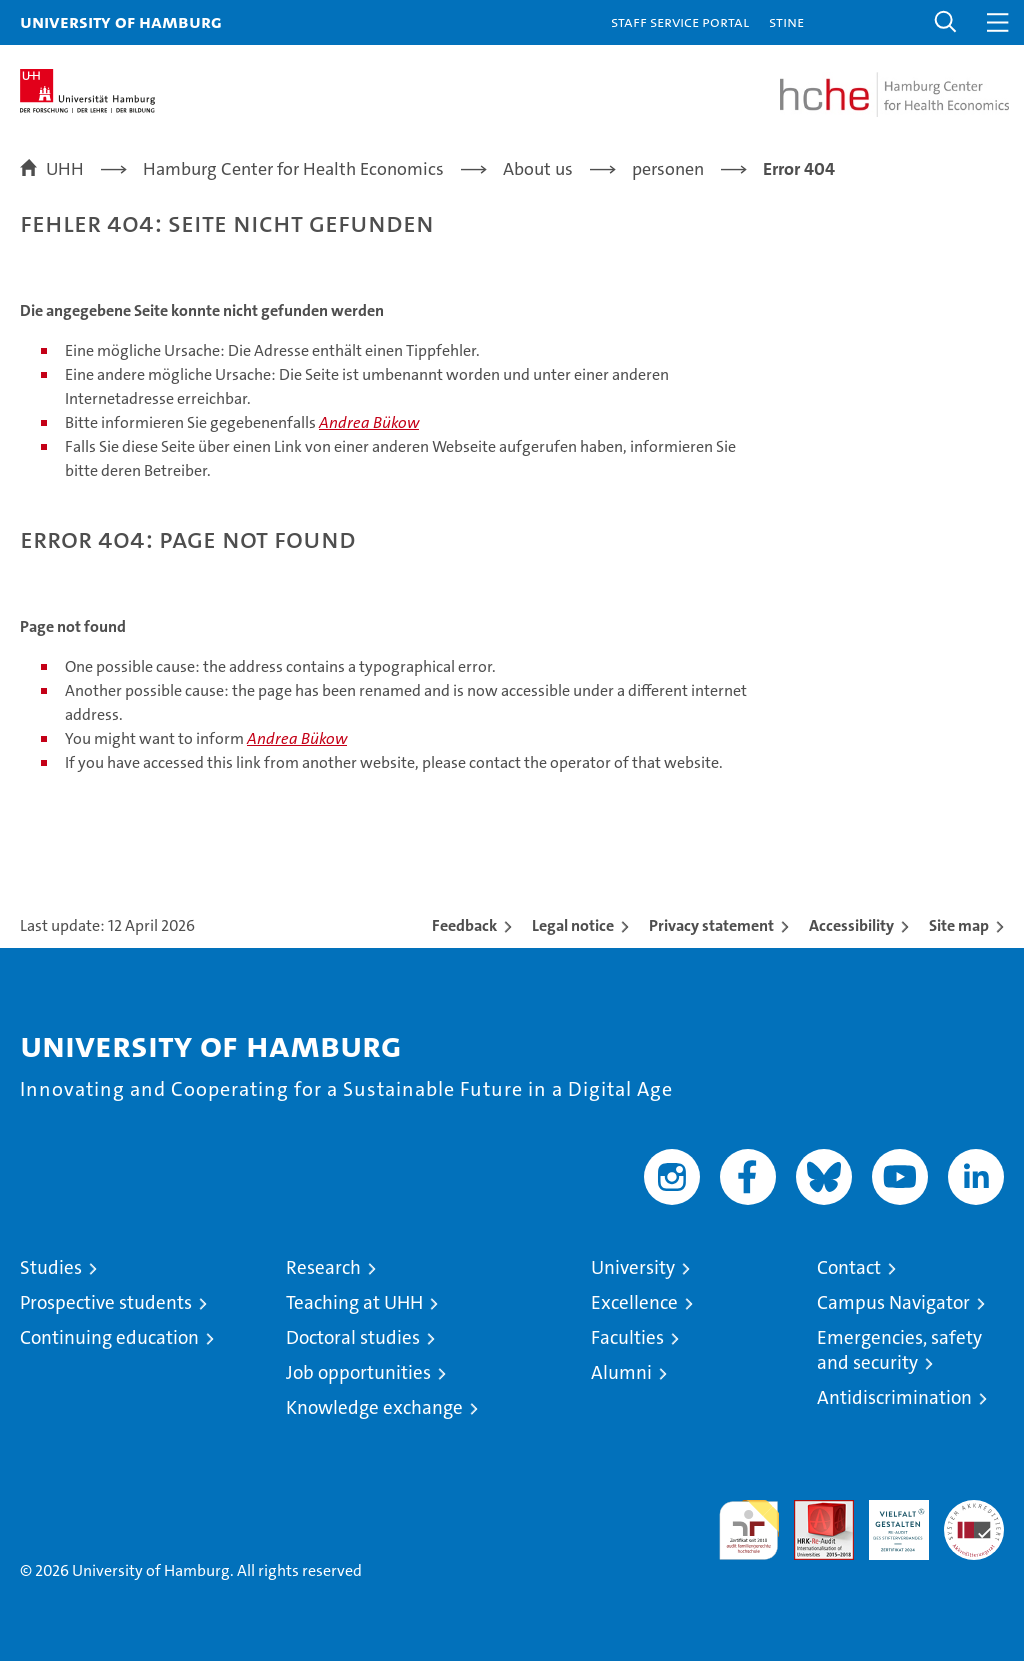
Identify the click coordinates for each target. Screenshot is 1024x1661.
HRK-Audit (888, 1521)
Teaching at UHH (354, 1302)
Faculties (627, 1337)
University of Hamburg (121, 21)
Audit (813, 1510)
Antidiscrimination (894, 1397)
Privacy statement (711, 925)
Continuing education (109, 1337)
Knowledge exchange (374, 1407)
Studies (51, 1267)
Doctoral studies (353, 1337)
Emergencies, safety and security (899, 1350)
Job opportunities (358, 1372)
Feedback (464, 925)
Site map (959, 925)
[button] (946, 22)
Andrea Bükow (369, 422)
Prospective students (106, 1302)
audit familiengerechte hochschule (749, 1530)
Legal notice (573, 925)
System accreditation (974, 1521)
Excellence (634, 1302)
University (633, 1267)
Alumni (621, 1372)
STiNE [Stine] (786, 21)
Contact (849, 1267)
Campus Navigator (893, 1302)
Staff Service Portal (680, 21)
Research (323, 1267)
